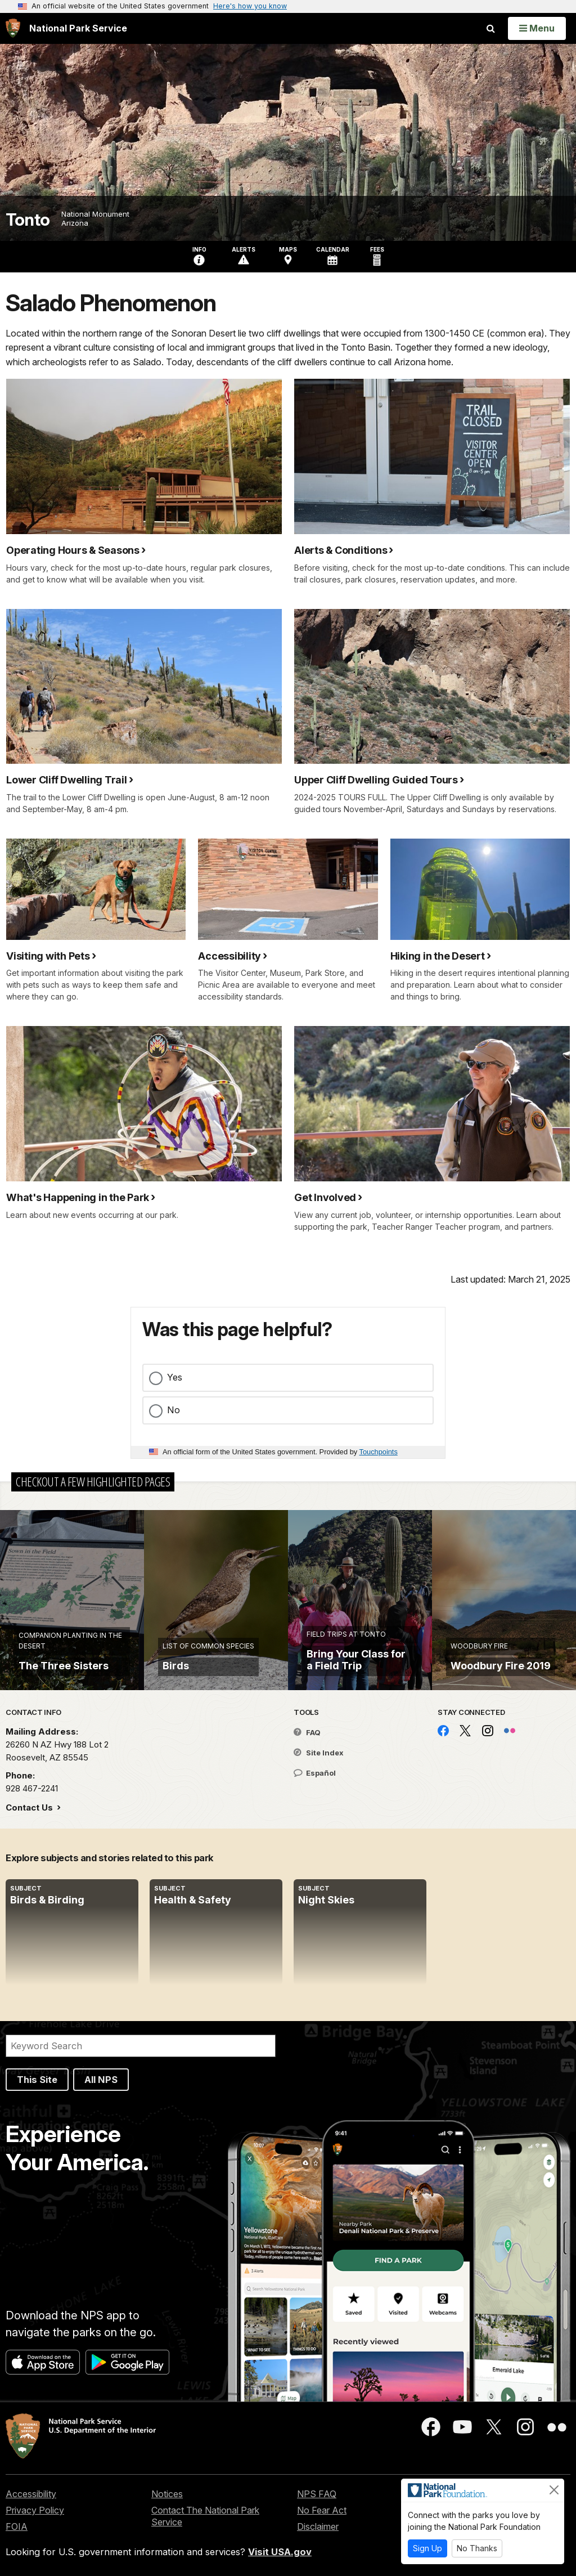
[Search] (141, 2046)
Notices (167, 2493)
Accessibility (31, 2493)
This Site (37, 2079)
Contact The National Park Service (205, 2516)
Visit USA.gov (280, 2551)
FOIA (17, 2526)
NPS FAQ (316, 2493)
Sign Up (427, 2548)
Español (315, 1772)
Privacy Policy (35, 2510)
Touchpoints (378, 1452)
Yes (174, 1377)
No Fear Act (321, 2510)
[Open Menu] (537, 28)
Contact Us (30, 1807)
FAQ (307, 1732)
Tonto (28, 219)
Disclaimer (318, 2526)
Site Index (319, 1752)
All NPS (101, 2079)
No (173, 1409)
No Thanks (477, 2548)
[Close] (554, 2490)
